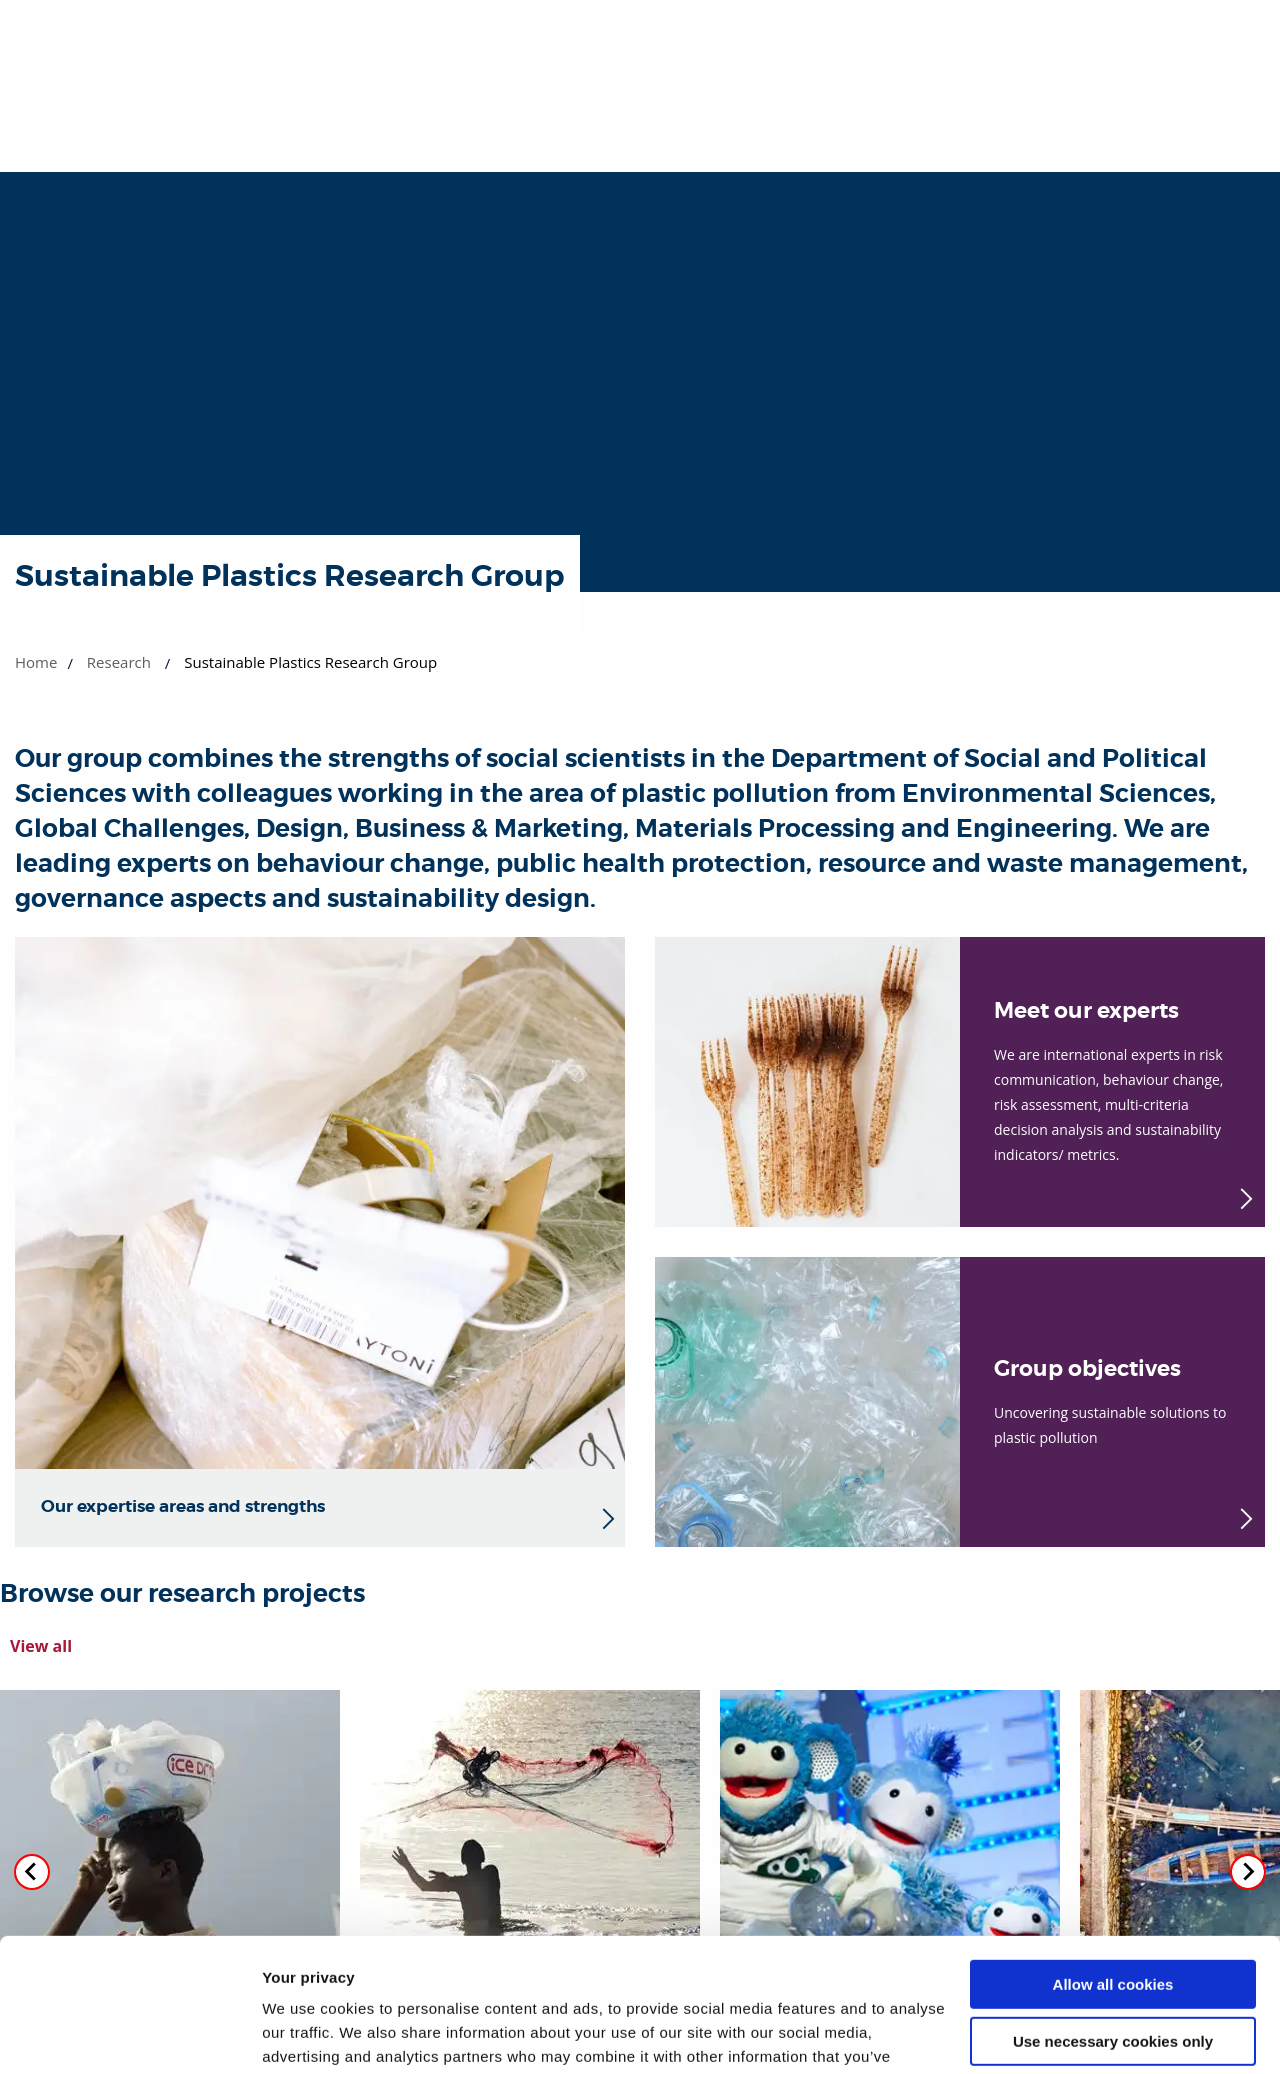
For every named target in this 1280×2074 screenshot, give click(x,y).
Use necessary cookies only (1113, 1915)
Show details (308, 2034)
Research (119, 662)
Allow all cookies (1113, 1859)
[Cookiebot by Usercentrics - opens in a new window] (129, 2035)
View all (41, 1646)
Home (36, 662)
